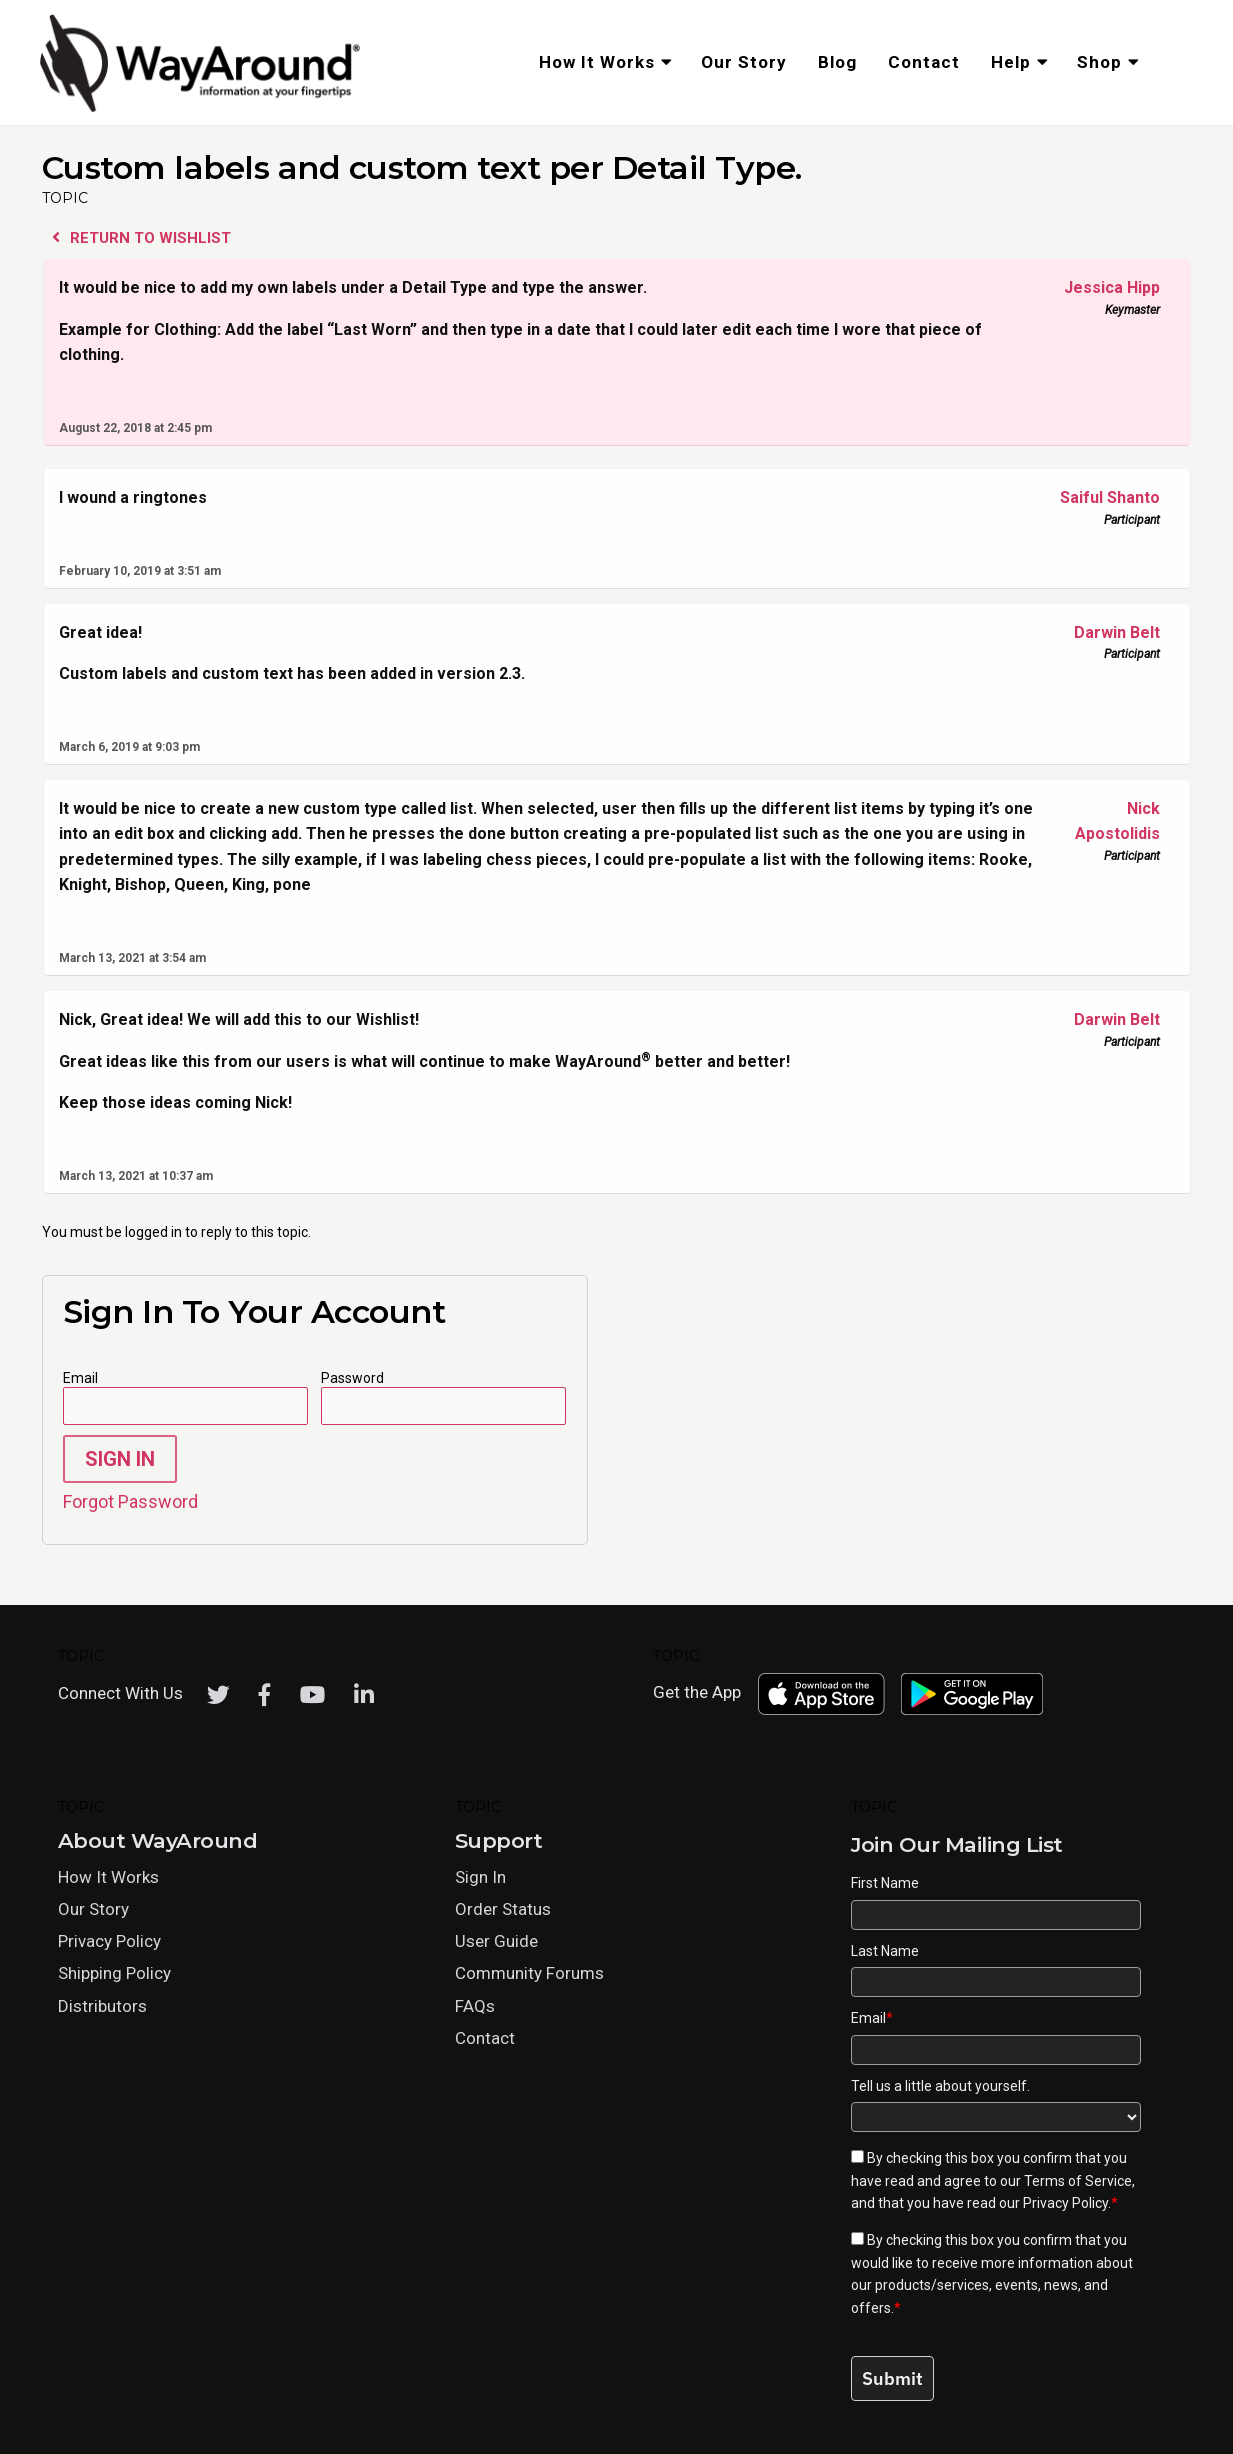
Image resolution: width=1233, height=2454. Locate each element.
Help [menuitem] (1011, 62)
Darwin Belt (1102, 633)
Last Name (885, 1951)
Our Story (93, 1909)
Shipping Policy (114, 1973)
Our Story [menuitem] (744, 62)
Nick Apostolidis (1102, 820)
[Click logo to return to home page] (202, 109)
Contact (485, 2038)
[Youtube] (312, 1695)
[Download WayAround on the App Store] (821, 1694)
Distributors (102, 2006)
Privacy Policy (109, 1941)
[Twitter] (218, 1695)
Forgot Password (130, 1501)
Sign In (120, 1459)
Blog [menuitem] (837, 62)
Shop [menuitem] (1099, 62)
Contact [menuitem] (924, 62)
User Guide (496, 1941)
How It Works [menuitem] (597, 62)
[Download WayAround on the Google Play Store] (972, 1694)
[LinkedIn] (364, 1695)
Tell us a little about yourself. (940, 2086)
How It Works (108, 1877)
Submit (892, 2378)
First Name (885, 1883)
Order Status (503, 1909)
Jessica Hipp (1102, 288)
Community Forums (529, 1973)
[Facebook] (265, 1695)
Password (352, 1378)
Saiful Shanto (1102, 498)
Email (80, 1378)
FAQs (475, 2006)
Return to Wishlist (141, 238)
